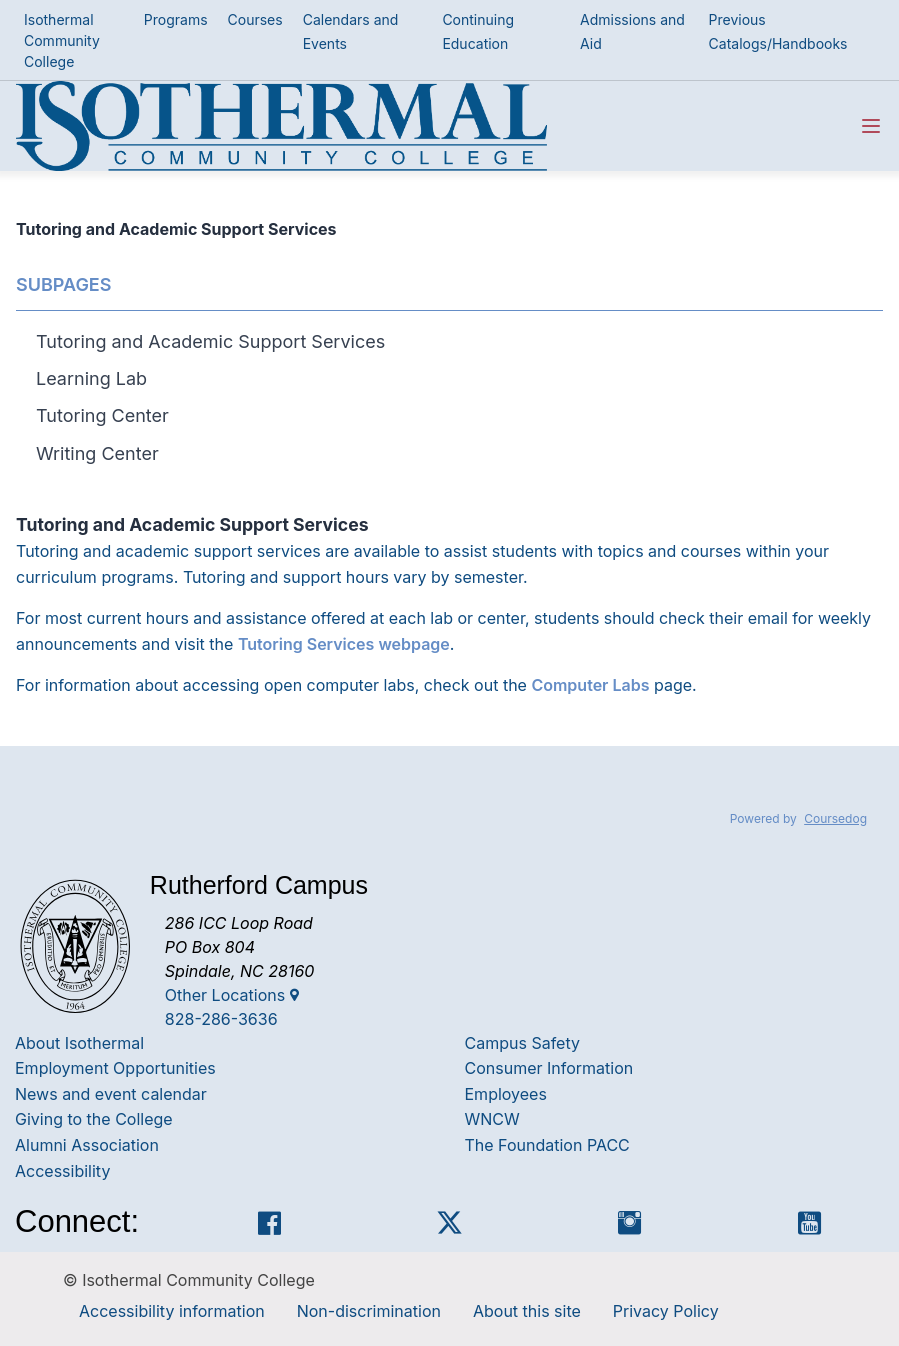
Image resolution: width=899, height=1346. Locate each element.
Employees (506, 1094)
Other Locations (232, 995)
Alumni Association (87, 1145)
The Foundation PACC (547, 1145)
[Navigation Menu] (871, 126)
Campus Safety (522, 1043)
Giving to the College (94, 1119)
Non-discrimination (369, 1311)
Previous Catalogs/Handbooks (778, 31)
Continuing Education (478, 31)
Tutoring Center (102, 415)
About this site (527, 1311)
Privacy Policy (666, 1311)
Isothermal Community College (62, 40)
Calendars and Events (351, 31)
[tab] (459, 341)
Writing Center (97, 453)
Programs (176, 19)
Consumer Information (549, 1068)
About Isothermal (79, 1043)
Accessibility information (172, 1311)
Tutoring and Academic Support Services (210, 341)
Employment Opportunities (115, 1068)
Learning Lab (91, 378)
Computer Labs (590, 685)
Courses (255, 19)
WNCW (492, 1119)
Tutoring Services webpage (344, 644)
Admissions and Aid (632, 31)
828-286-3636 (221, 1019)
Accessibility (62, 1171)
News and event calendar (111, 1094)
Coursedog (835, 818)
